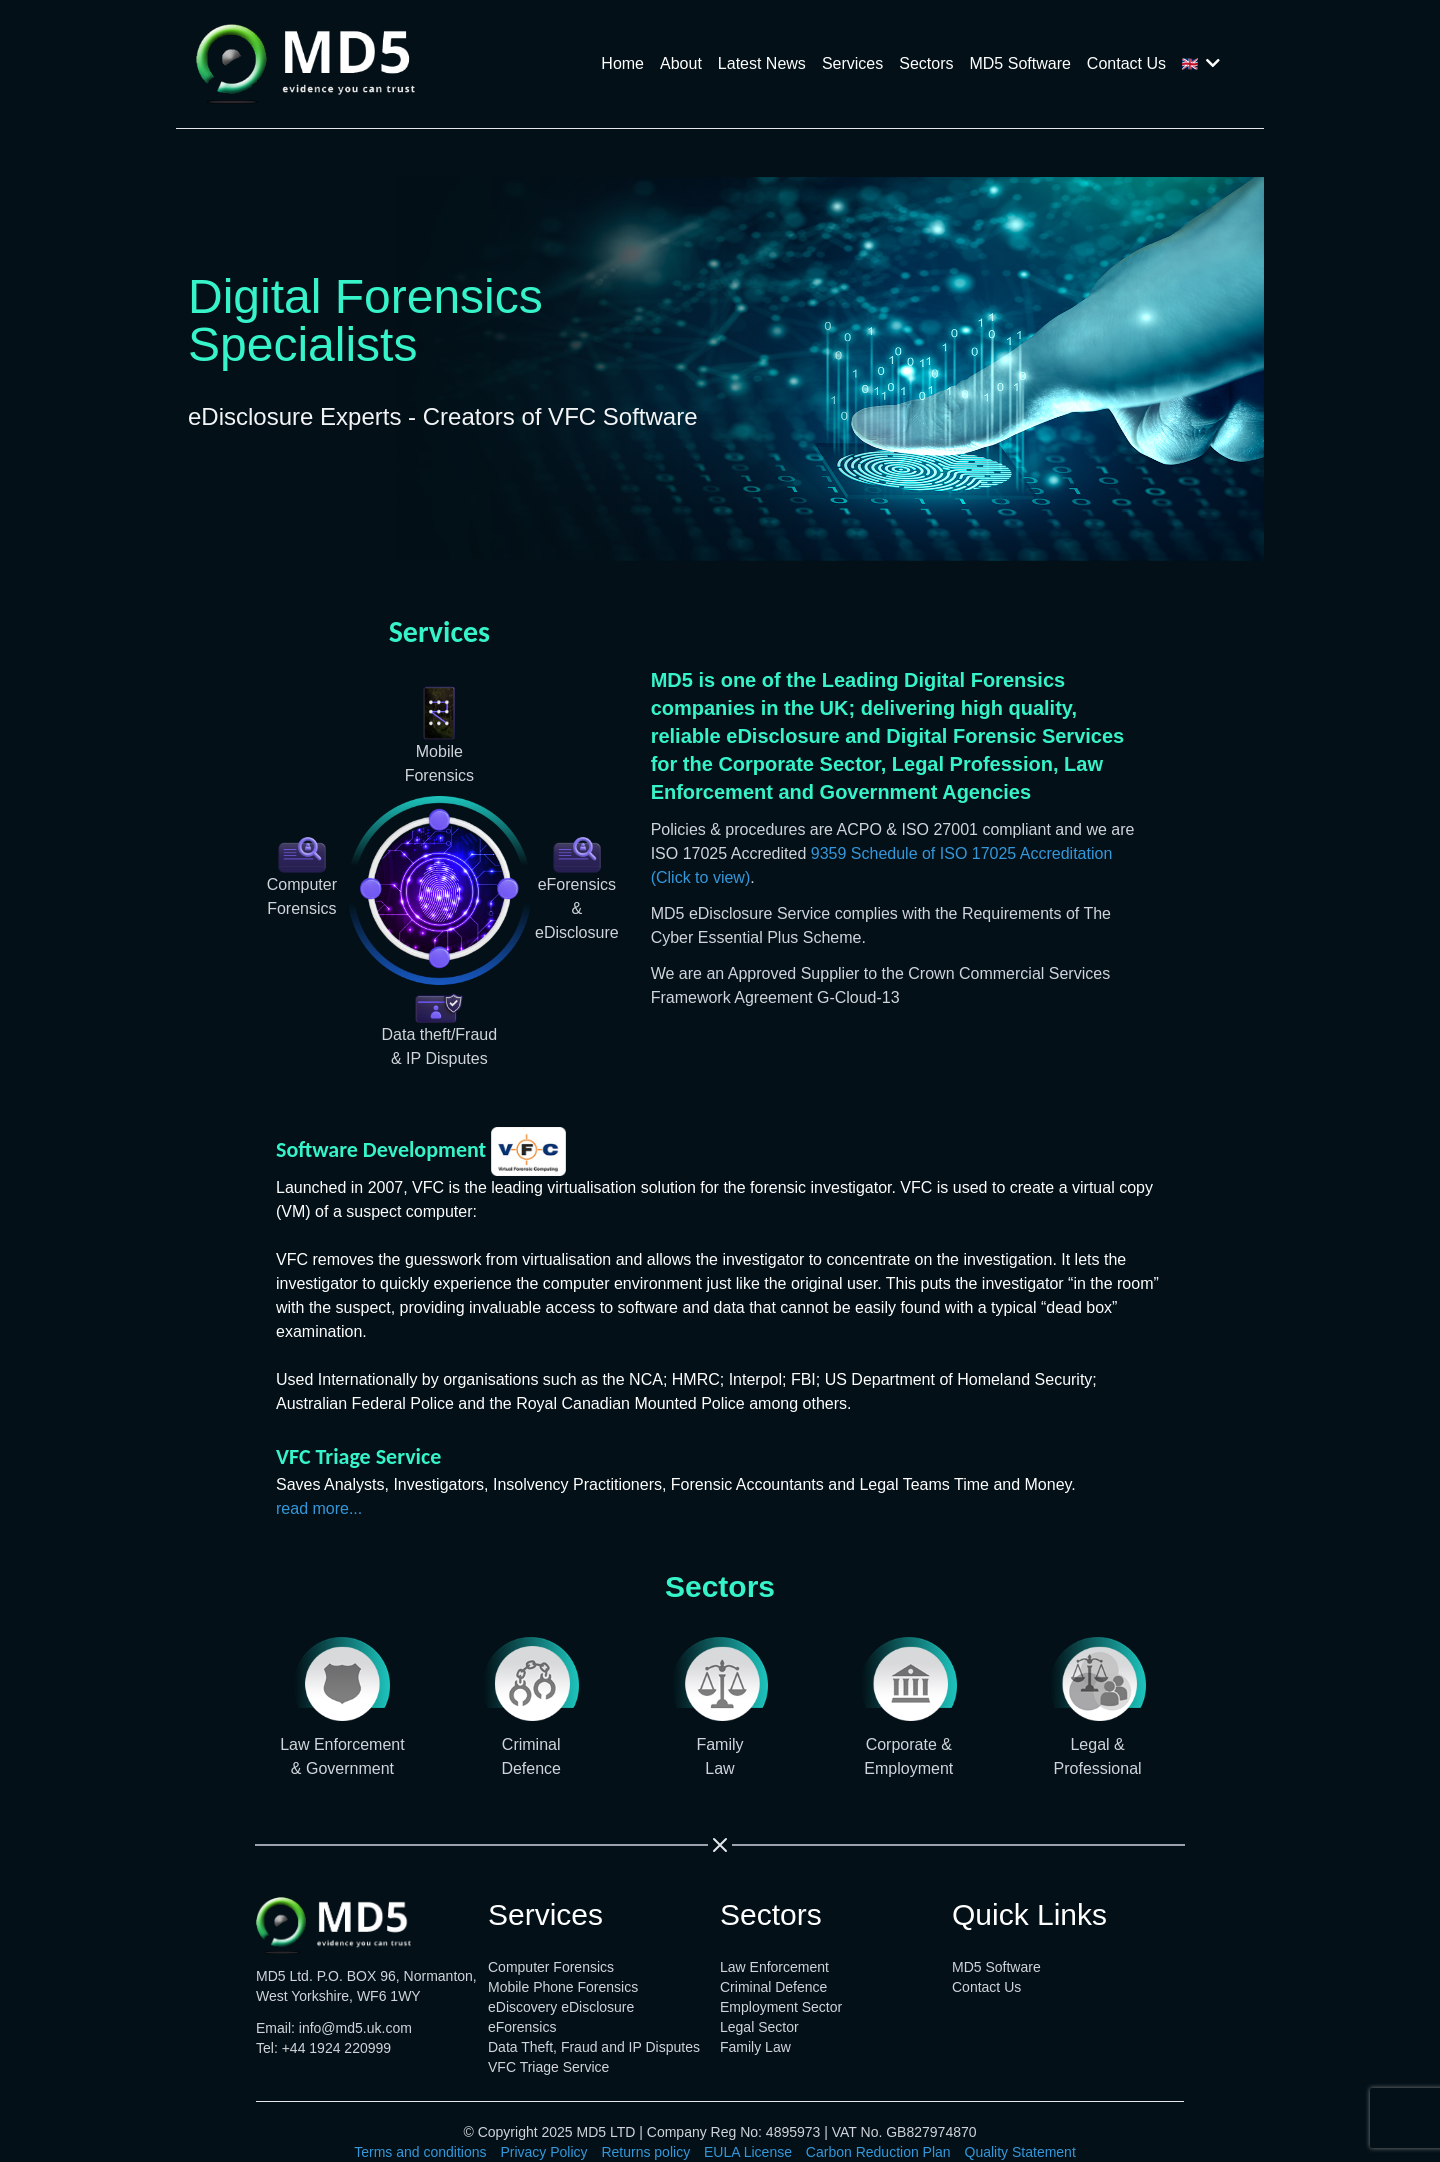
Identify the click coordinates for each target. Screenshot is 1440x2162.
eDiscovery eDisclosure (561, 2007)
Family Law (755, 2047)
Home (622, 63)
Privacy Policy (543, 2152)
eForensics (522, 2027)
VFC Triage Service (548, 2067)
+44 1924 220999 (336, 2048)
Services (852, 63)
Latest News (762, 63)
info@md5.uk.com (355, 2028)
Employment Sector (781, 2007)
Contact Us (1126, 63)
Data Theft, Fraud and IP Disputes (594, 2047)
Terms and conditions (420, 2152)
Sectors (926, 63)
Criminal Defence (773, 1987)
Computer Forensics (551, 1967)
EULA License (748, 2152)
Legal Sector (759, 2027)
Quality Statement (1020, 2152)
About (681, 63)
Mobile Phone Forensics (563, 1987)
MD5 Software (1019, 63)
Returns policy (645, 2152)
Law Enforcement (774, 1967)
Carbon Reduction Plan (878, 2152)
